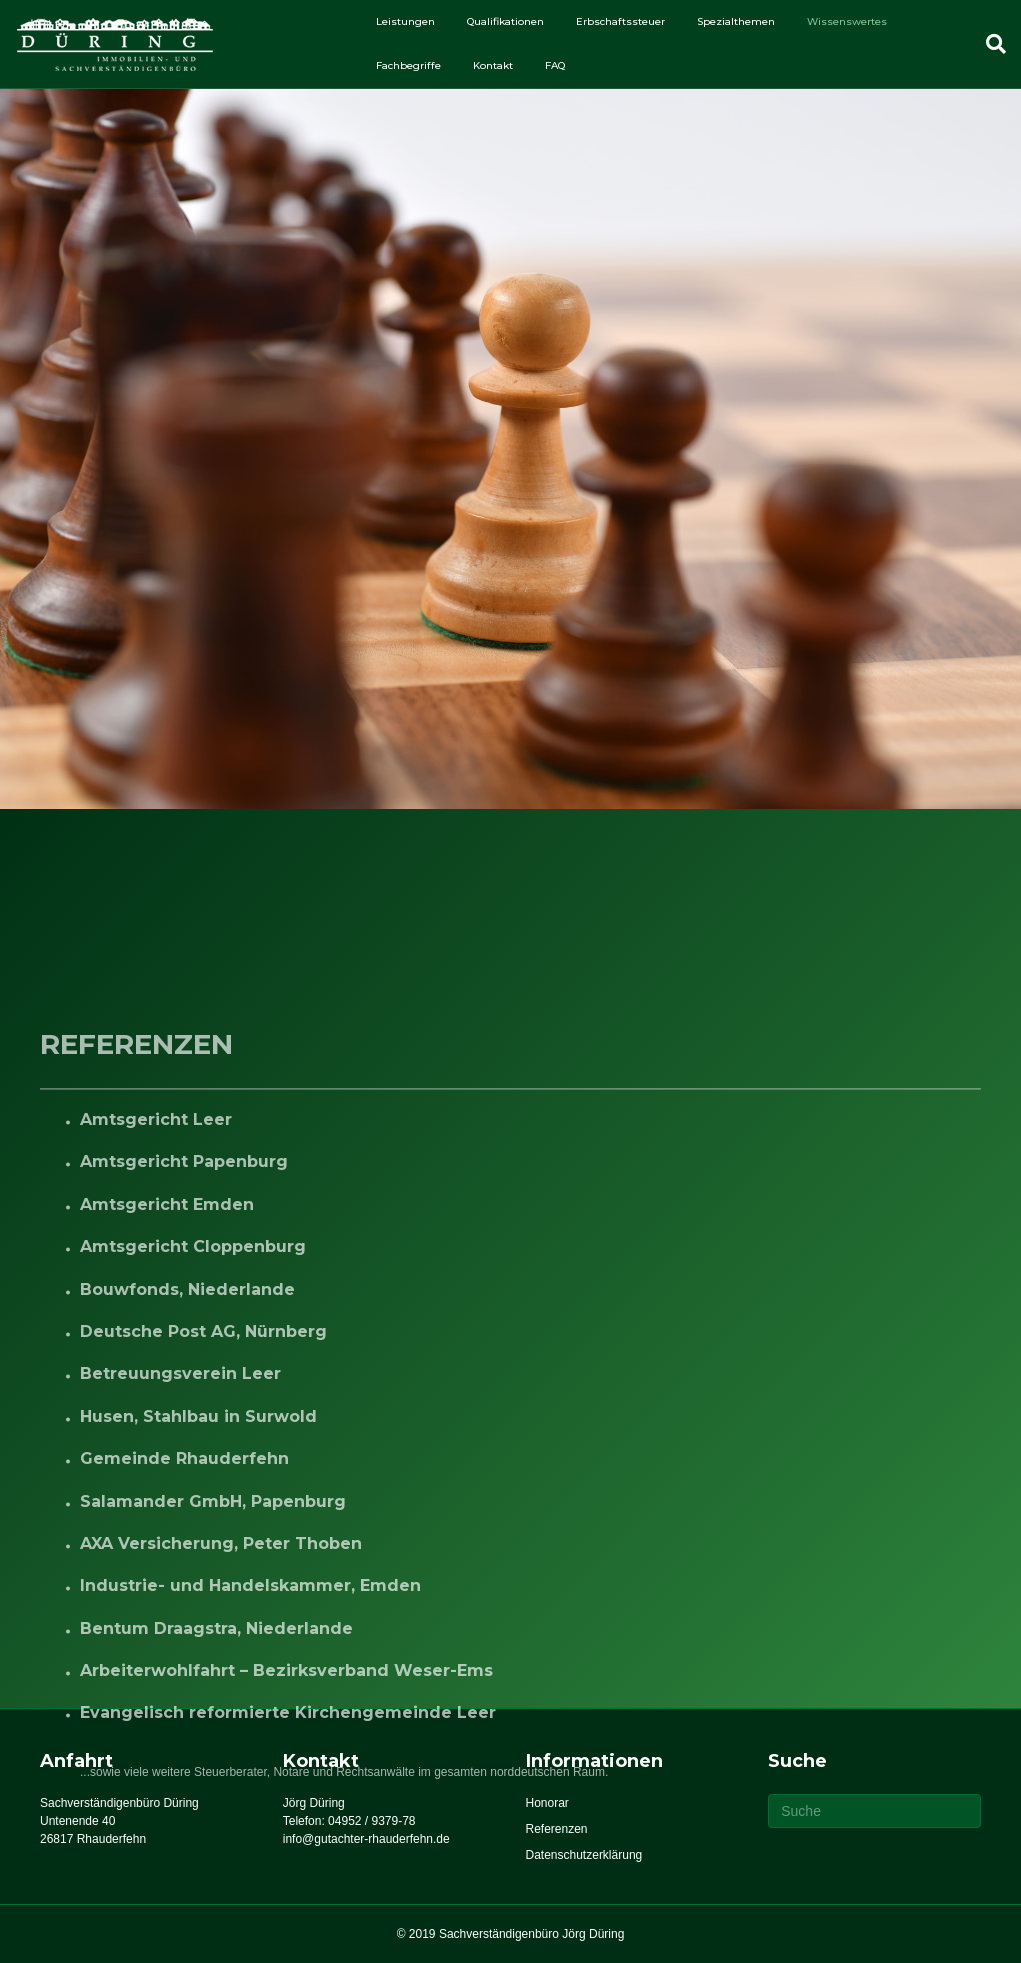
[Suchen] (988, 44)
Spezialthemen (736, 21)
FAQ (555, 65)
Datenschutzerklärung (584, 1855)
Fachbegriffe (408, 65)
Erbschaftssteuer (620, 21)
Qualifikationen (505, 21)
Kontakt (493, 65)
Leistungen (405, 21)
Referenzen (557, 1829)
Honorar (547, 1803)
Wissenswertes (847, 21)
